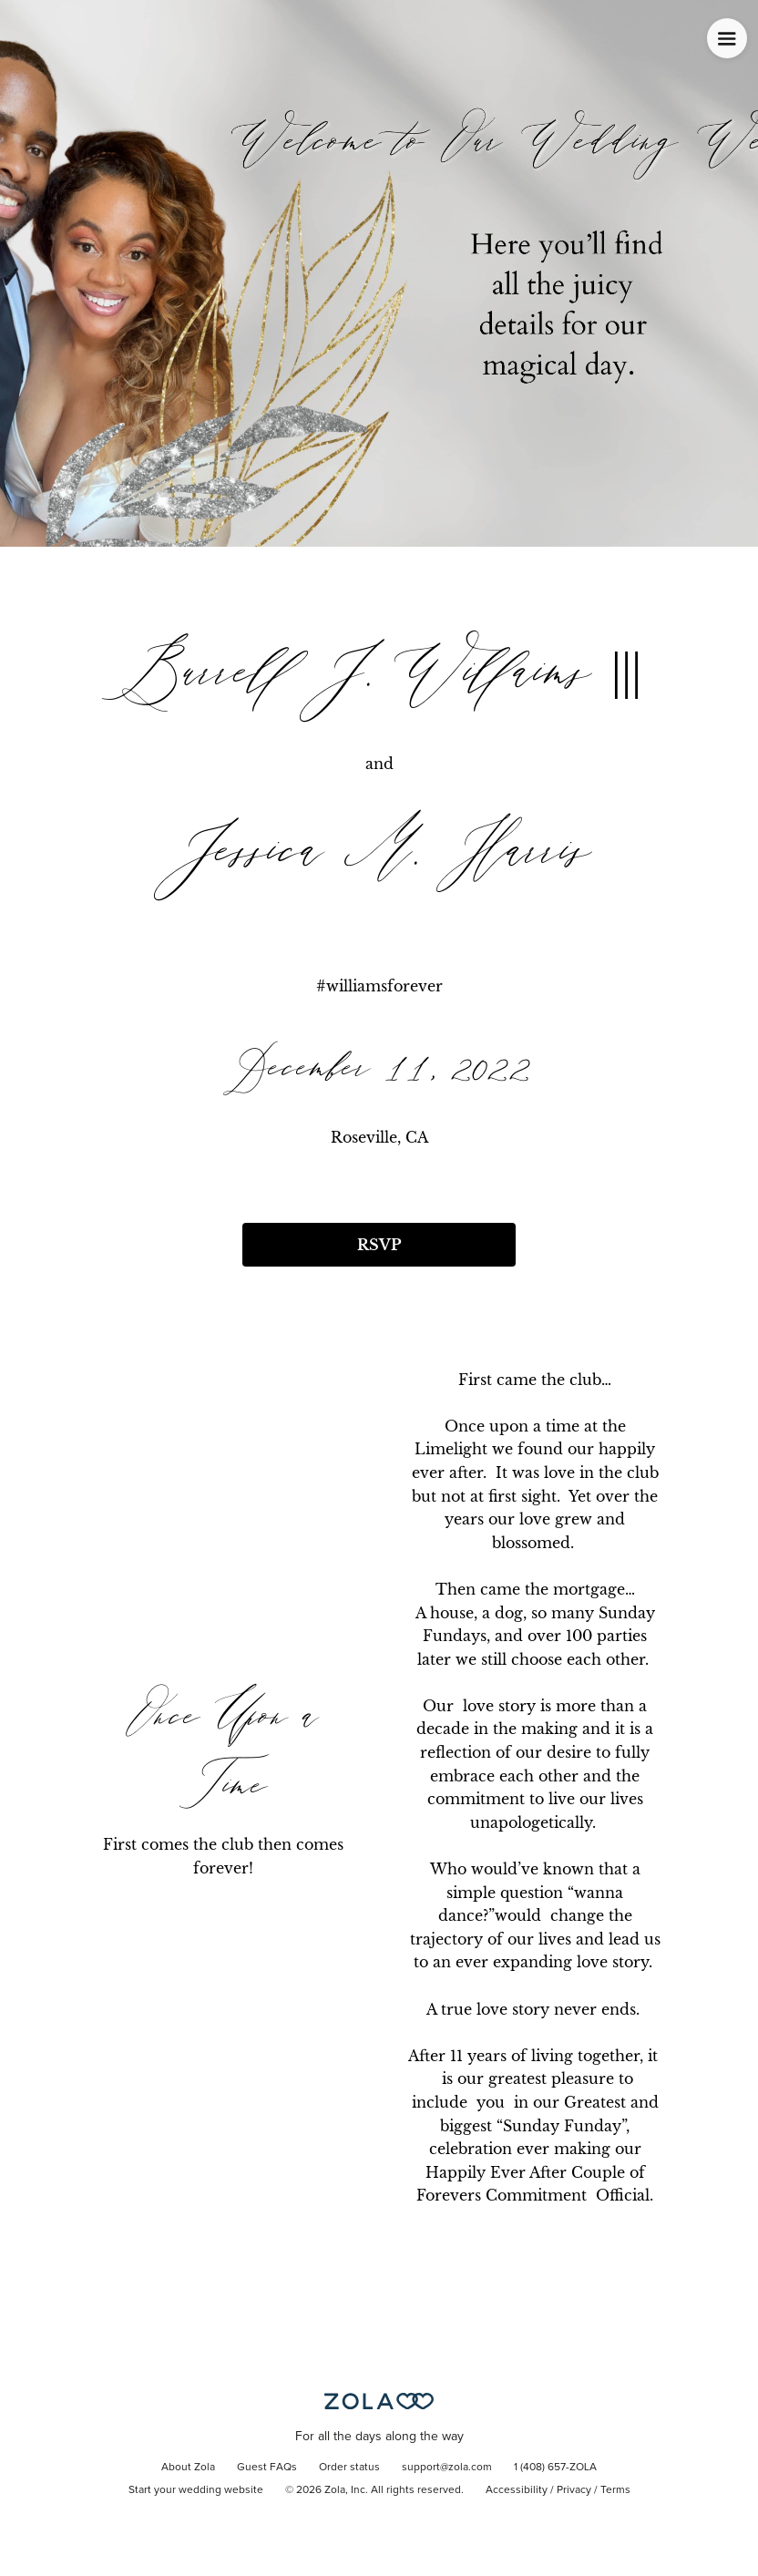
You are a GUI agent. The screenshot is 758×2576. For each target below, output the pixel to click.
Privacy (574, 2490)
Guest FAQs (267, 2467)
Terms (615, 2490)
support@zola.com (447, 2467)
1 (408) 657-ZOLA (555, 2467)
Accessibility (517, 2490)
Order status (349, 2467)
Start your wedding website (195, 2490)
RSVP (379, 1245)
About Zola (188, 2467)
